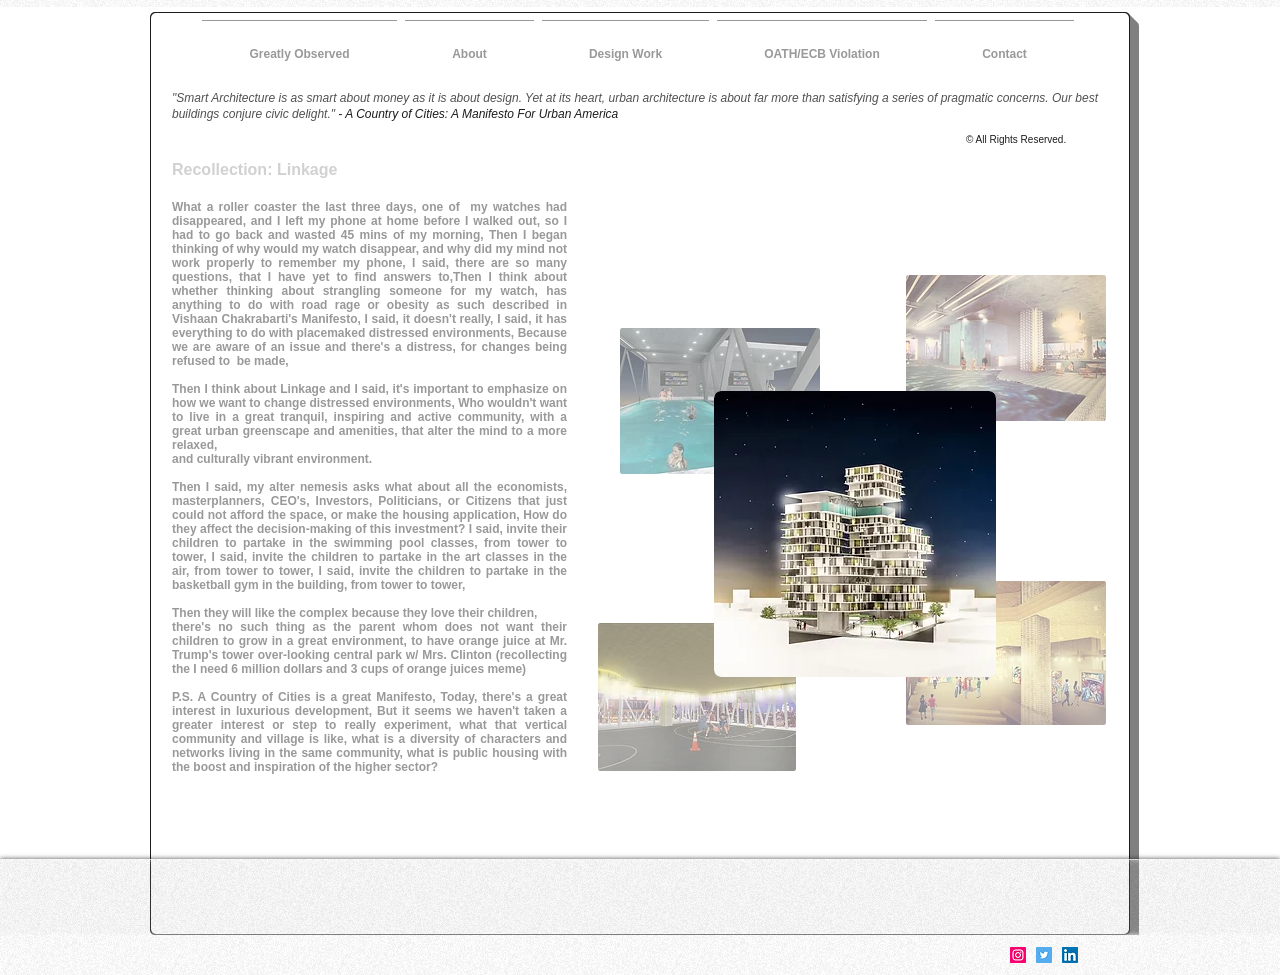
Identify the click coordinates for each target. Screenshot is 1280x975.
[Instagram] (1018, 955)
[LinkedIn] (1070, 955)
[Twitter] (1044, 955)
